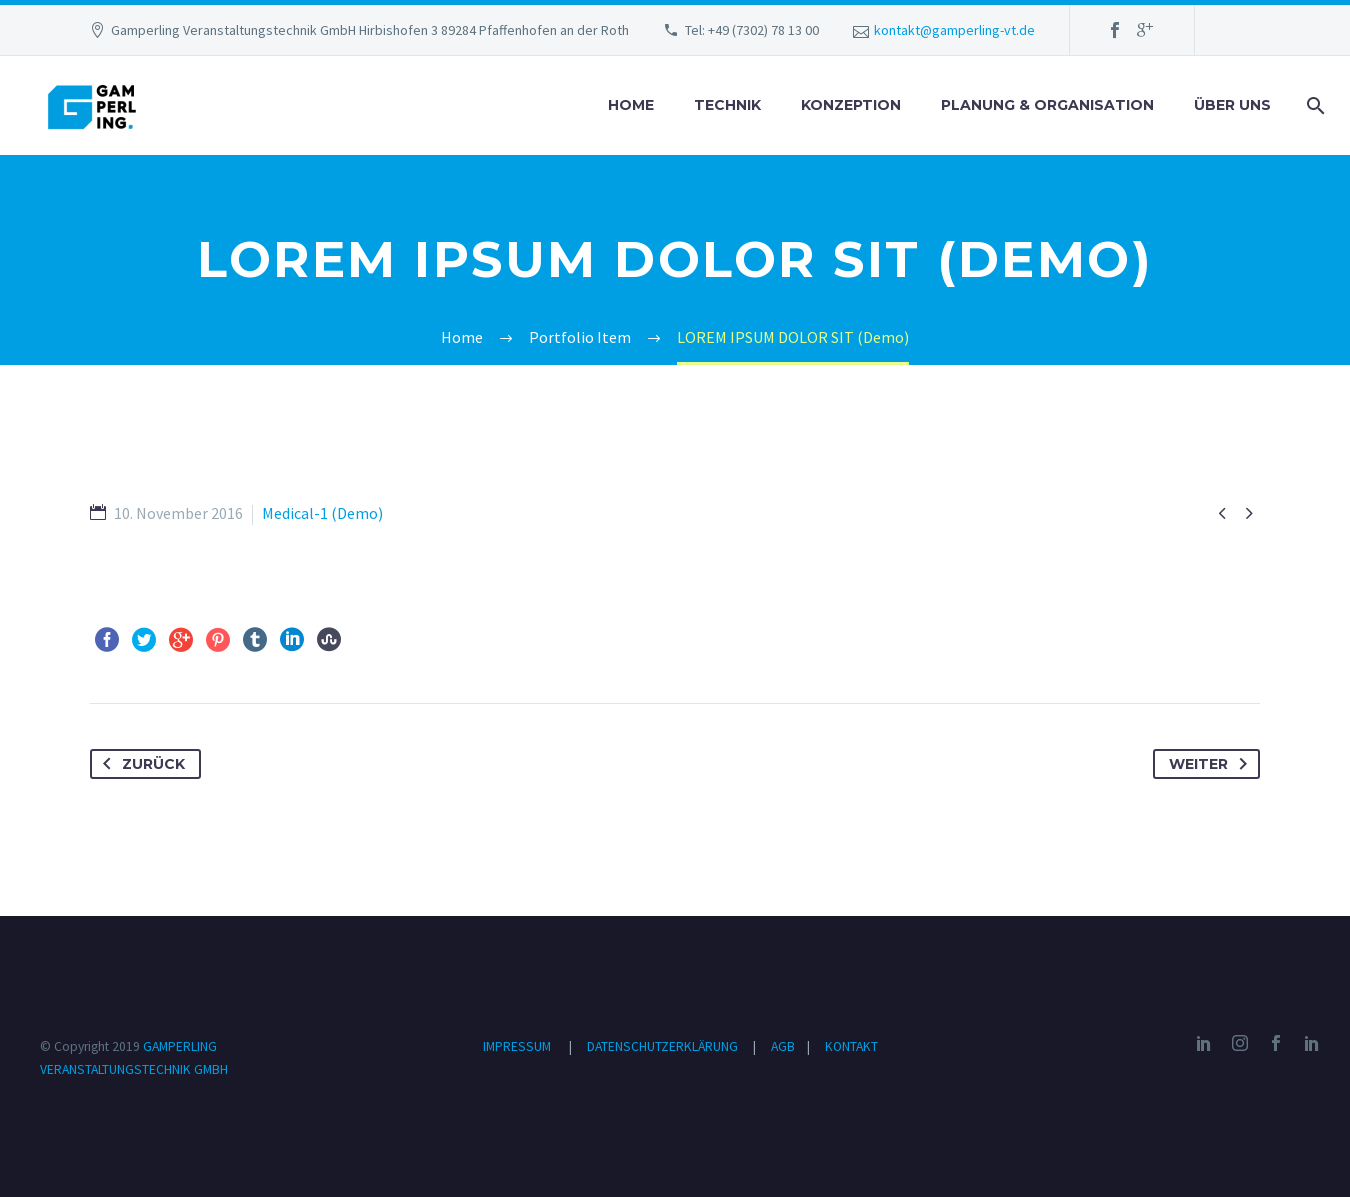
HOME (631, 105)
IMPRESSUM (517, 1046)
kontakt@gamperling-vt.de (954, 30)
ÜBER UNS (1232, 105)
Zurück (140, 764)
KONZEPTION (851, 105)
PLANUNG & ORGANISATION (1047, 105)
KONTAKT (851, 1046)
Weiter (1212, 764)
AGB (784, 1046)
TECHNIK (727, 105)
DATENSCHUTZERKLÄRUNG (664, 1046)
